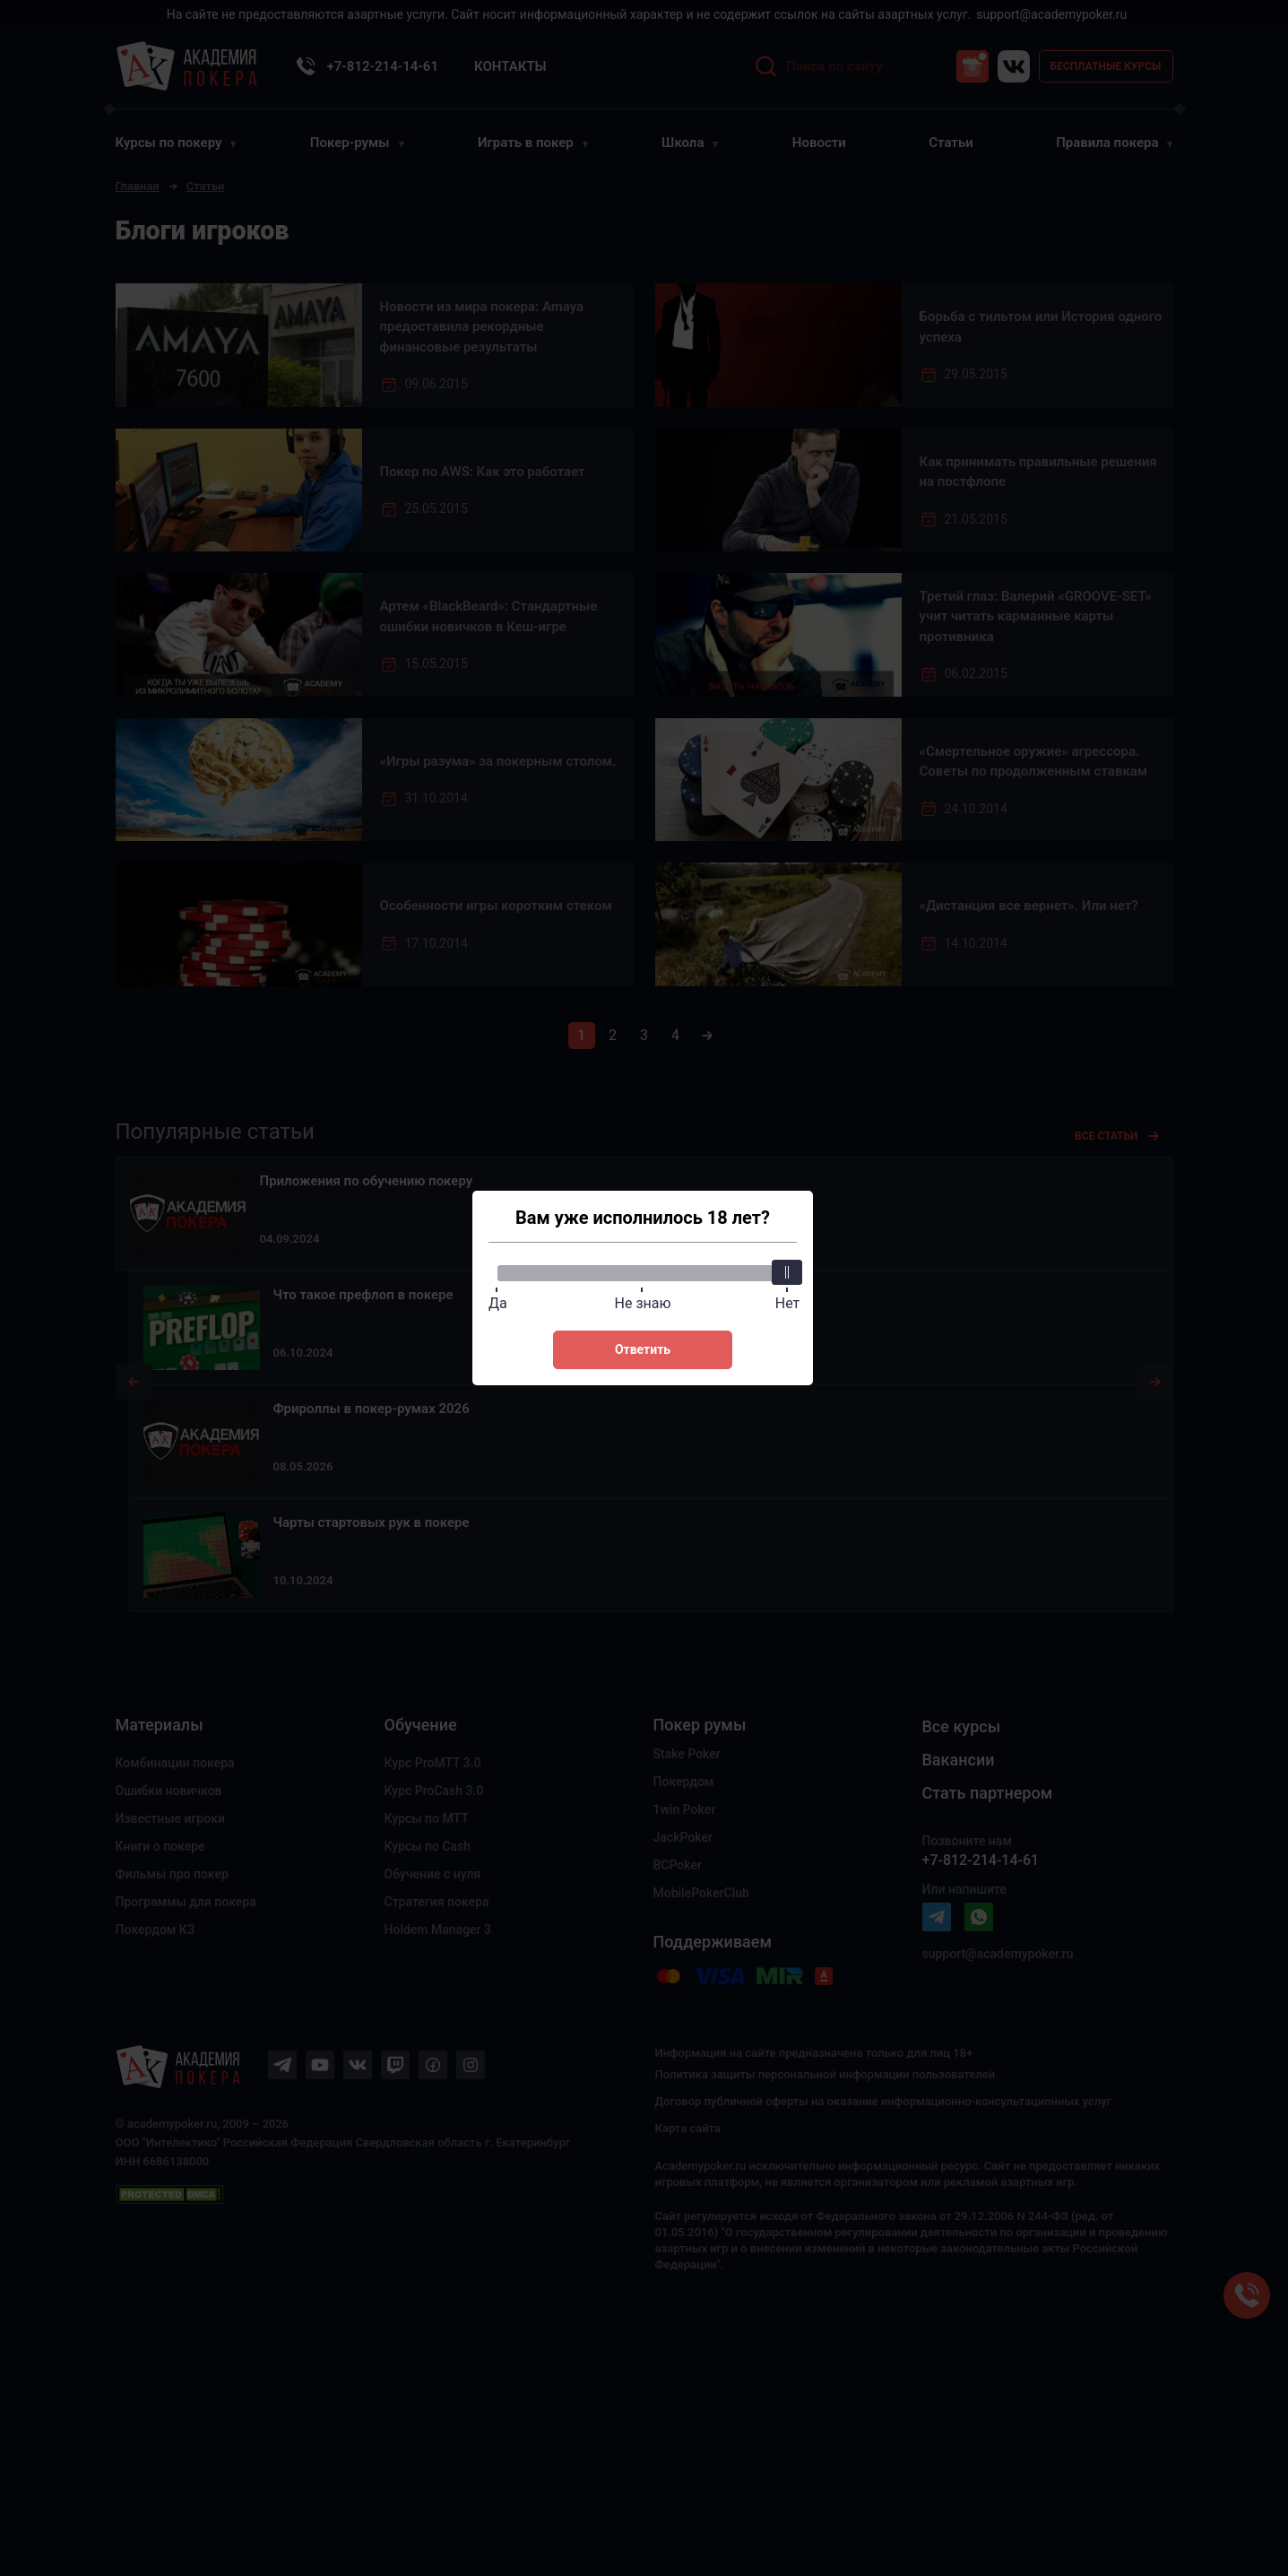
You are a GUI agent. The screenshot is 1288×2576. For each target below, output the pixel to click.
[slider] (786, 1272)
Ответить (642, 1349)
